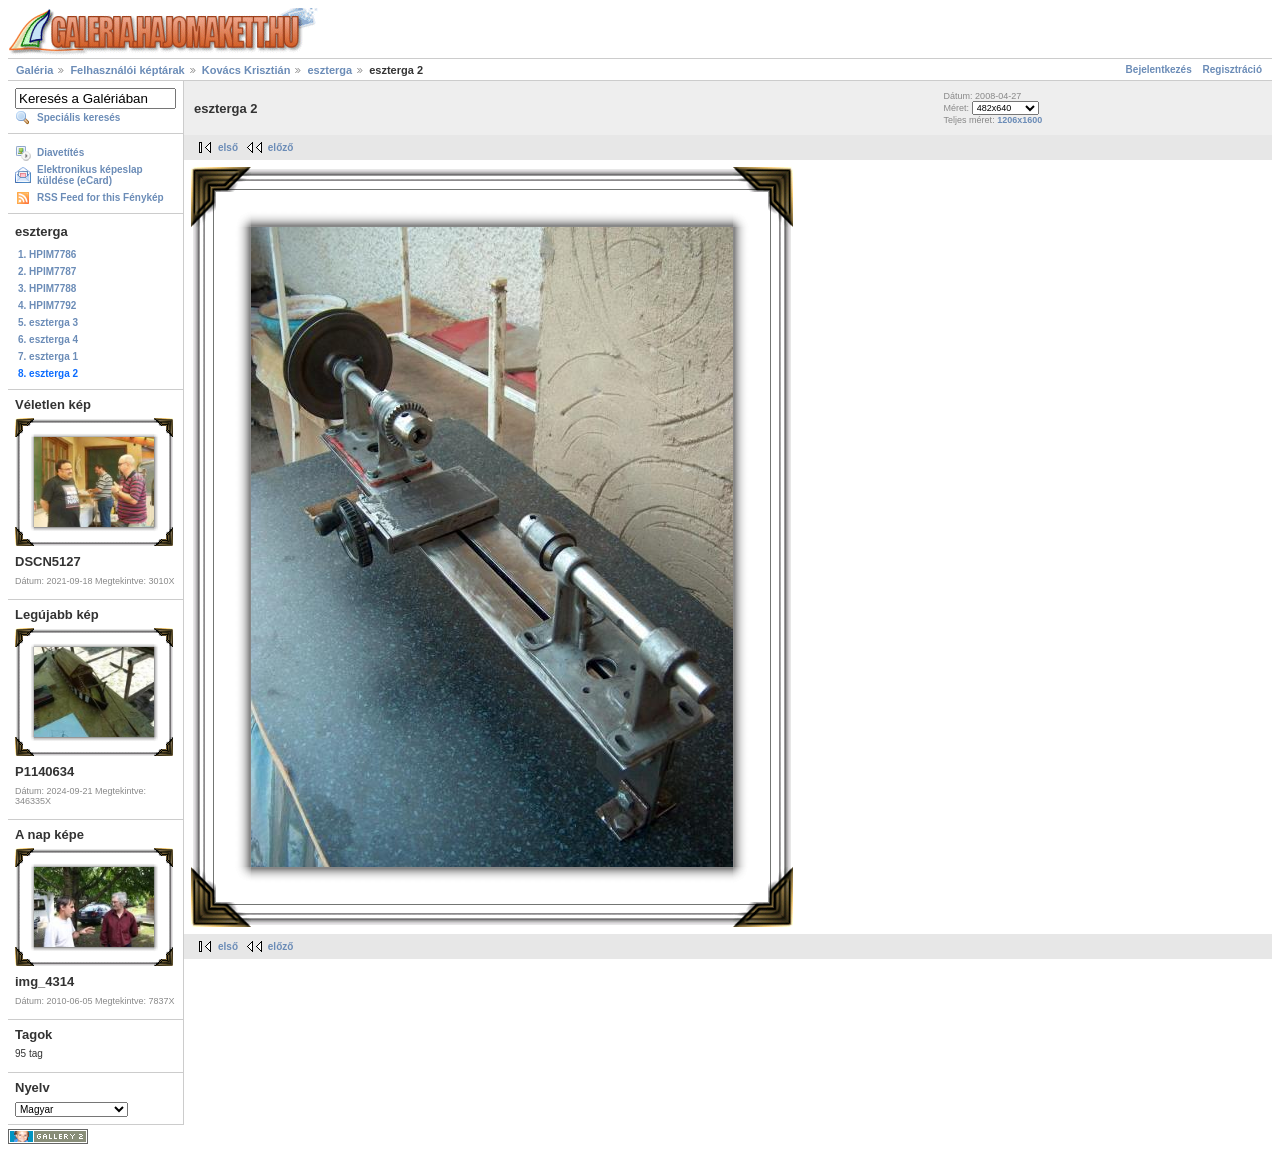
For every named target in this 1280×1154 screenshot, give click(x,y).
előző (281, 147)
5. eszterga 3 (48, 322)
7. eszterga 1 (48, 356)
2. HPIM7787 (47, 271)
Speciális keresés (78, 117)
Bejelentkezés (1159, 69)
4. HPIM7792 (47, 305)
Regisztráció (1232, 69)
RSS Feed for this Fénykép (100, 197)
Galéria (34, 70)
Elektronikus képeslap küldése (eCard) (90, 175)
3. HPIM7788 (47, 288)
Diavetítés (60, 152)
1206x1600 (1019, 120)
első (228, 147)
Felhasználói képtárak (127, 70)
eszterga (329, 70)
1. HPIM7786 (47, 254)
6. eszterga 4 (48, 339)
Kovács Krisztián (246, 70)
